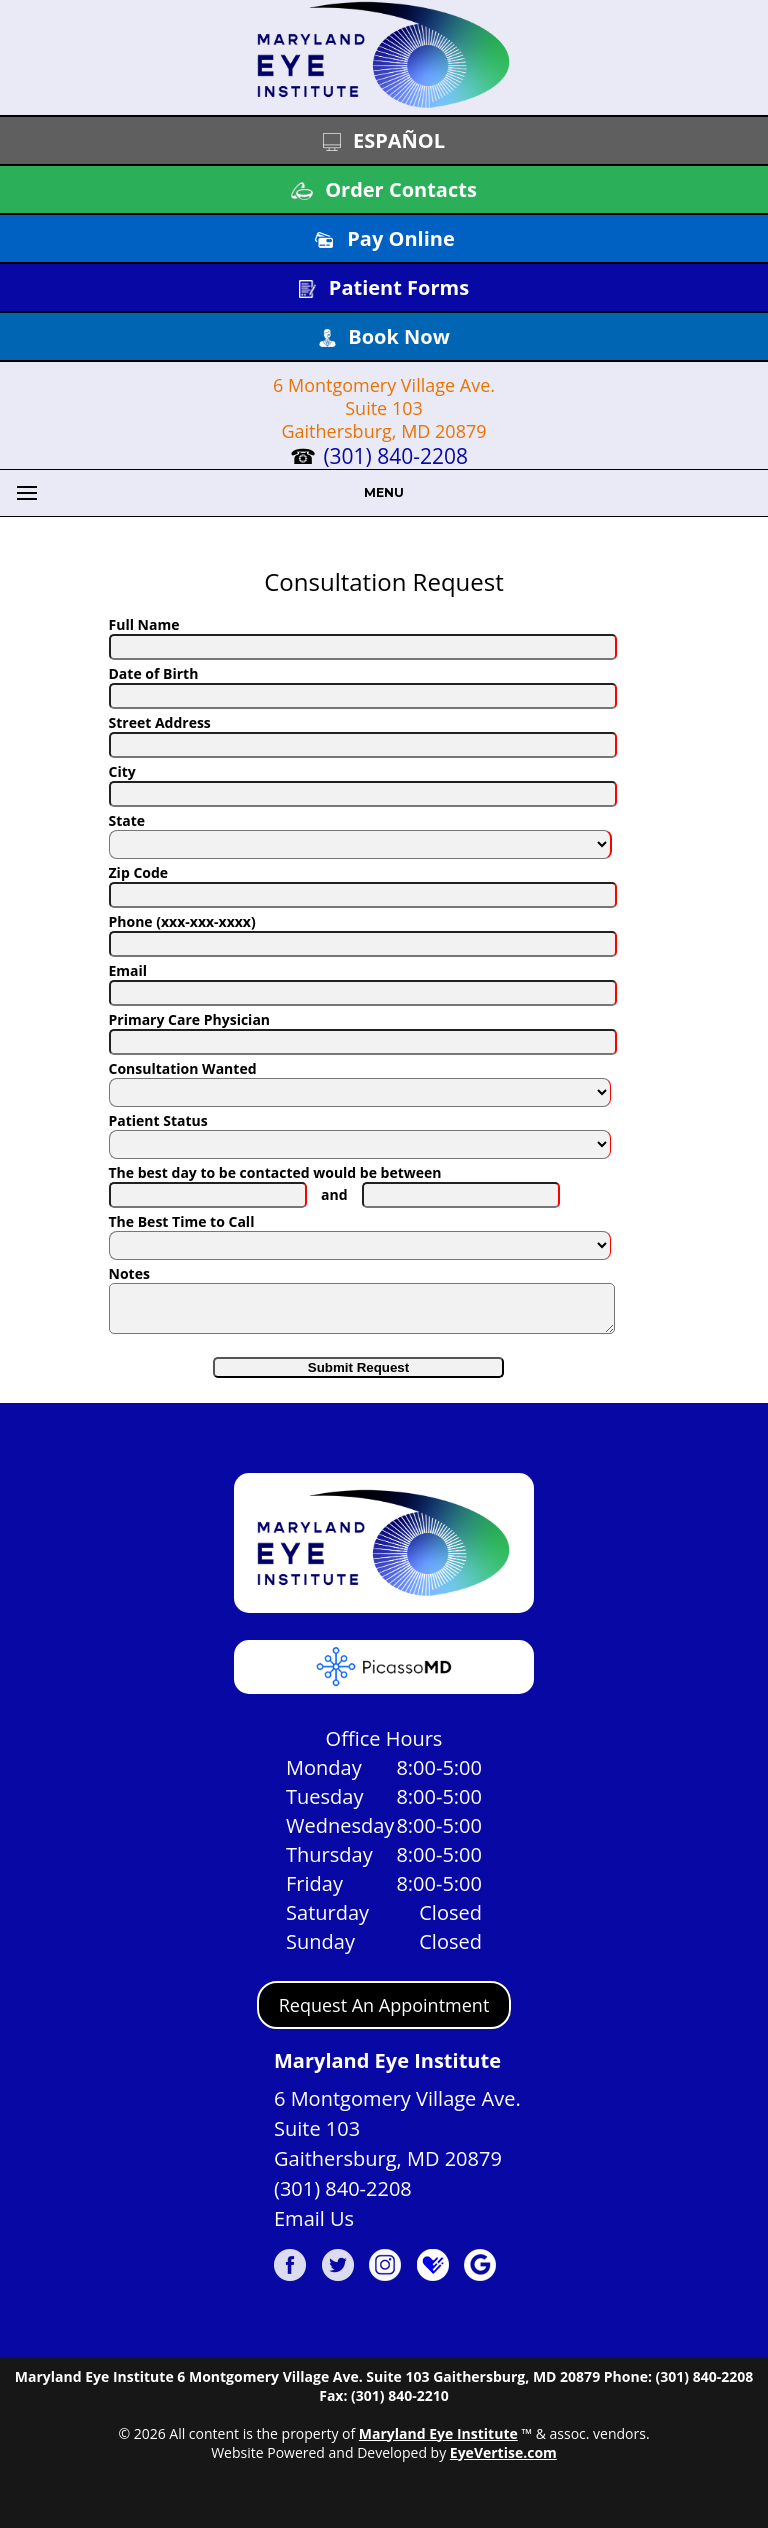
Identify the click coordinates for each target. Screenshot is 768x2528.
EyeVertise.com (503, 2461)
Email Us (314, 2227)
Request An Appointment (384, 2014)
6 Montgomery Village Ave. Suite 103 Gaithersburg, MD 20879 (384, 408)
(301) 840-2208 (395, 456)
